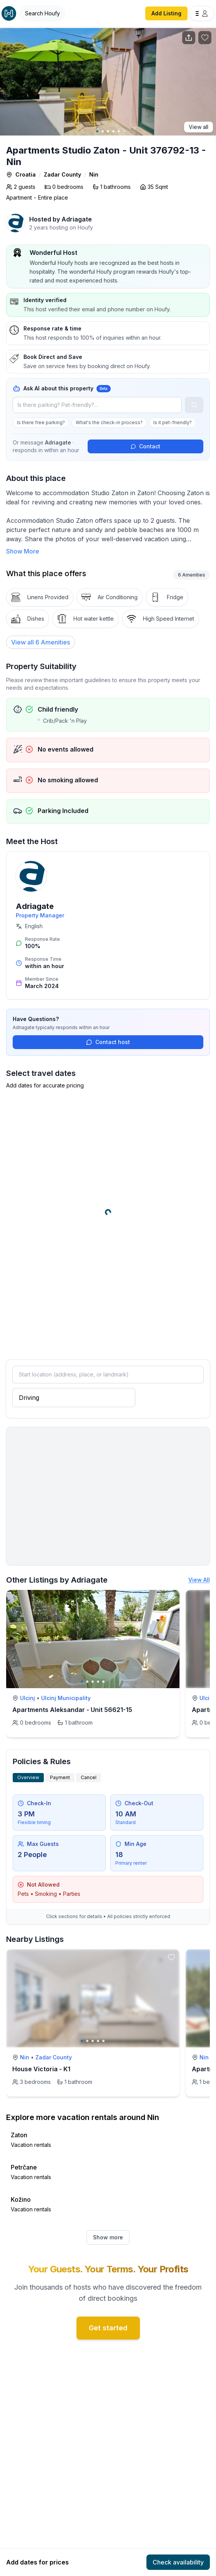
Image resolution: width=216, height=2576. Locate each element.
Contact (145, 446)
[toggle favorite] (171, 1598)
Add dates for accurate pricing (45, 1085)
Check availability (178, 2562)
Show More (22, 551)
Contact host (108, 1042)
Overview (28, 1777)
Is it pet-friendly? (172, 422)
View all (198, 127)
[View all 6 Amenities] (40, 642)
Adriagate (76, 219)
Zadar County (62, 174)
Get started (108, 2328)
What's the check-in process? (109, 422)
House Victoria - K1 (41, 2069)
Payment (60, 1777)
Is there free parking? (41, 422)
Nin (93, 174)
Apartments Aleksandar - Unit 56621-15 (72, 1709)
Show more (108, 2237)
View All (199, 1579)
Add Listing (166, 13)
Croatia (25, 174)
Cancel (88, 1777)
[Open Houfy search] (42, 13)
